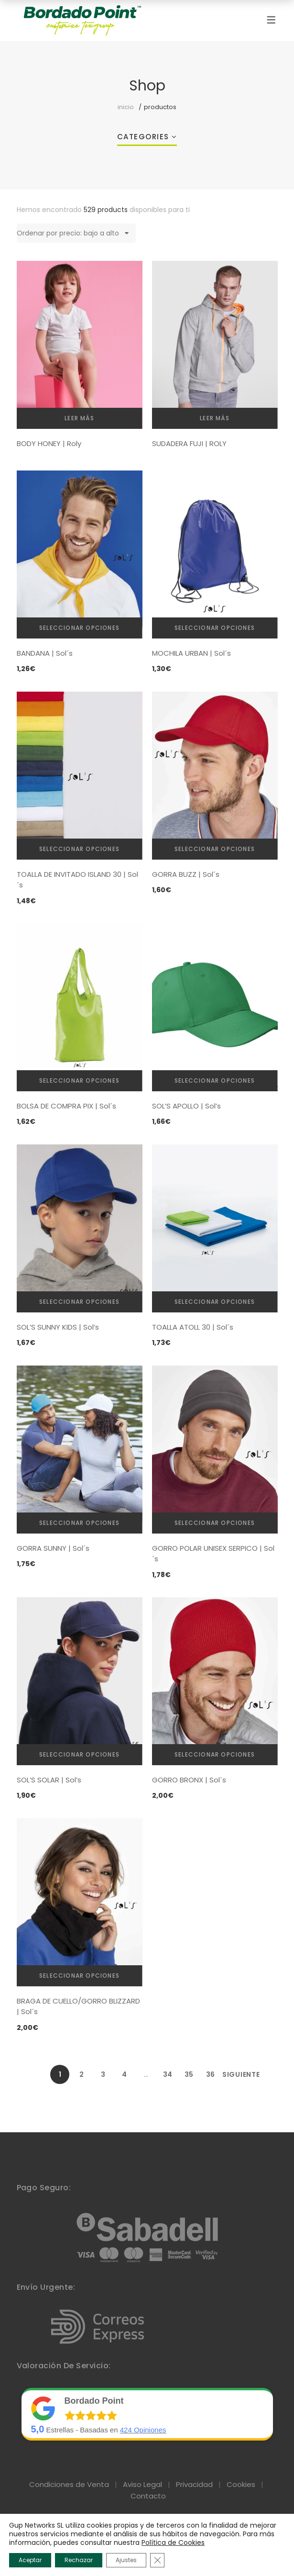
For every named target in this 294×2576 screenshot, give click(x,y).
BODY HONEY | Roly (49, 443)
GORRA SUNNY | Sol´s (53, 1548)
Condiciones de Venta (69, 2484)
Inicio (126, 107)
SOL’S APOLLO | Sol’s (186, 1106)
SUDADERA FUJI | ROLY (189, 443)
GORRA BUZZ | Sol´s (185, 874)
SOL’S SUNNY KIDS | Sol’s (58, 1327)
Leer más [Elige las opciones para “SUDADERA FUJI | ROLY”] (214, 418)
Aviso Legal (142, 2484)
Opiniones (143, 2430)
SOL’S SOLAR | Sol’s (49, 1780)
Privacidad (194, 2484)
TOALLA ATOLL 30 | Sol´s (192, 1327)
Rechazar (79, 2560)
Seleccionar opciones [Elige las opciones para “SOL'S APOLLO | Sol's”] (214, 1080)
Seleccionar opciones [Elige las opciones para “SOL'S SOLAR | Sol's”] (79, 1754)
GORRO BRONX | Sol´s (189, 1780)
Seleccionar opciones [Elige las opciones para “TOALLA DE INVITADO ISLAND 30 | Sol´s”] (79, 849)
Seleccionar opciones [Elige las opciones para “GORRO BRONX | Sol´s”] (214, 1754)
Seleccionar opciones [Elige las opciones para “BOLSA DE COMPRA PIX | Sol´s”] (79, 1080)
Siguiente (231, 2074)
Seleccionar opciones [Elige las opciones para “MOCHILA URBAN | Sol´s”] (214, 628)
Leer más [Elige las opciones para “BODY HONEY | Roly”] (79, 418)
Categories (143, 137)
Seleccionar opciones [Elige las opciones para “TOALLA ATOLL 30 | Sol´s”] (214, 1302)
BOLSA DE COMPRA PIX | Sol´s (66, 1106)
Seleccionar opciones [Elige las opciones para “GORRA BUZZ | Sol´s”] (214, 849)
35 (189, 2074)
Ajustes (126, 2560)
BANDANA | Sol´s (45, 653)
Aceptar (30, 2560)
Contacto (148, 2496)
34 (167, 2074)
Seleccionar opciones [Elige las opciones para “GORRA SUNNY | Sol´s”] (79, 1523)
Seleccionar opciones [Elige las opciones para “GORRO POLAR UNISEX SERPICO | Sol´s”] (214, 1523)
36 (210, 2074)
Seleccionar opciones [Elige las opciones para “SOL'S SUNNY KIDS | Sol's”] (79, 1302)
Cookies (241, 2484)
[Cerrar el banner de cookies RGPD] (157, 2560)
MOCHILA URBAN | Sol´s (191, 653)
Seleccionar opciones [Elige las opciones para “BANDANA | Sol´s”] (79, 628)
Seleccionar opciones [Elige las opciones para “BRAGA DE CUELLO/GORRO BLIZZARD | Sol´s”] (79, 1975)
